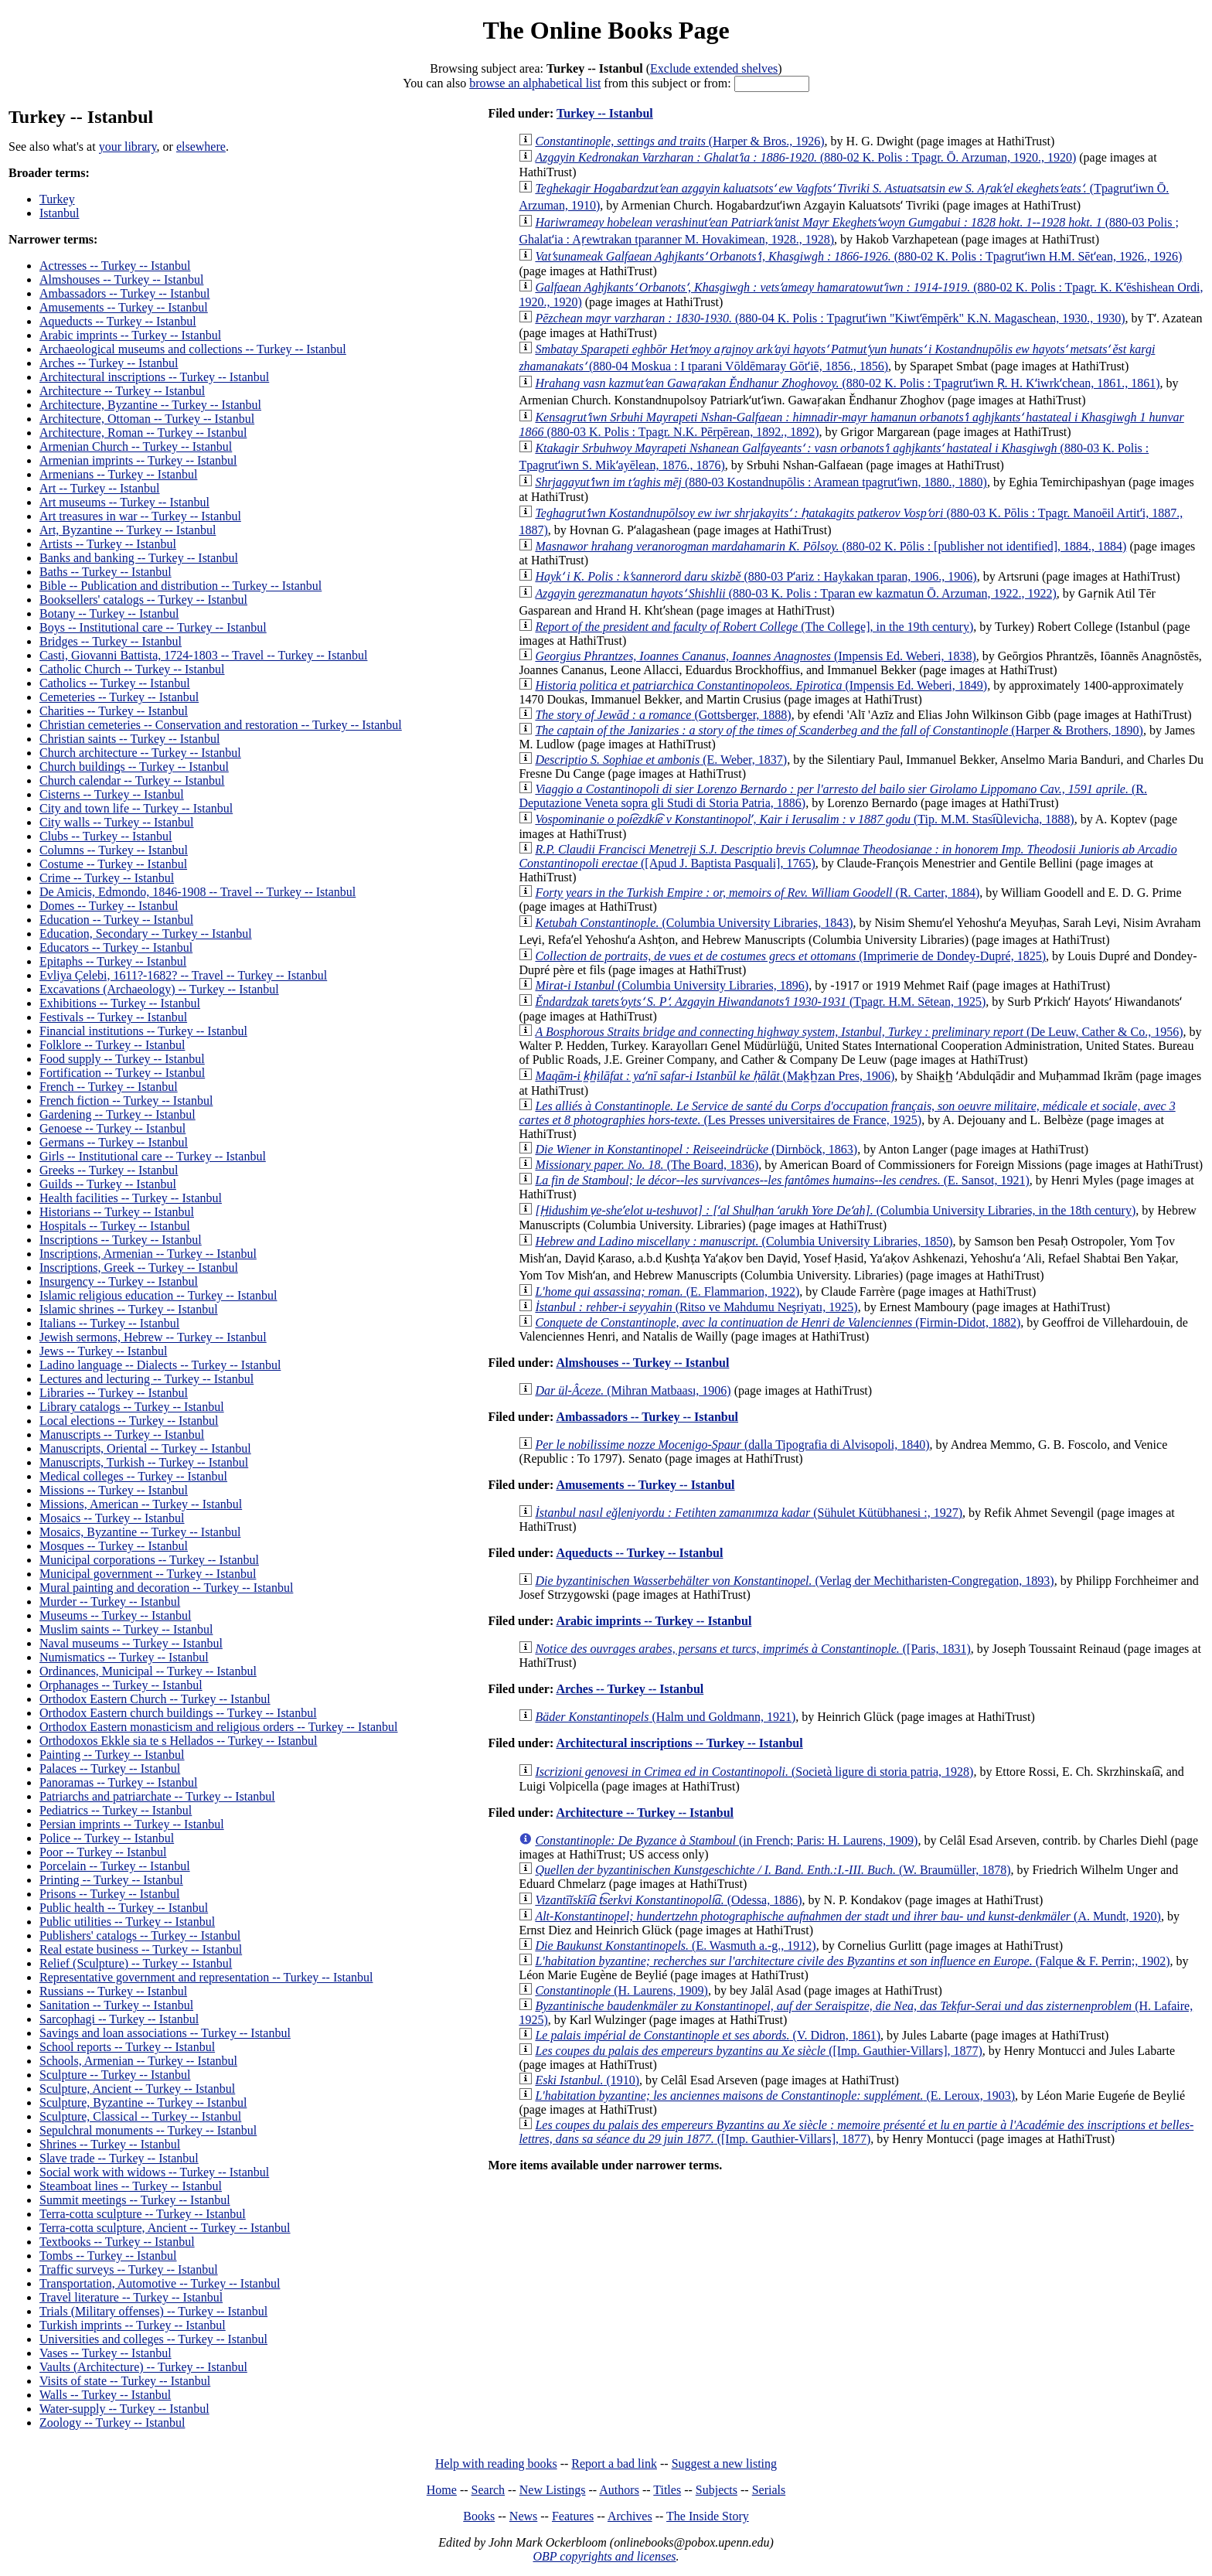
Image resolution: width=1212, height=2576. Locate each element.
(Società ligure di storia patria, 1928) (754, 1771)
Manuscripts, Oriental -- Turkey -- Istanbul (145, 1448)
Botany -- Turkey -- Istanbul (109, 613)
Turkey (57, 199)
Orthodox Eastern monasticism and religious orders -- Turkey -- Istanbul (218, 1726)
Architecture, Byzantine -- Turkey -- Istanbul (150, 404)
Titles (667, 2489)
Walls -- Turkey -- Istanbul (105, 2394)
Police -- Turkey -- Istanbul (106, 1838)
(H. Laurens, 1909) (621, 1990)
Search (489, 2489)
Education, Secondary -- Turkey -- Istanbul (145, 933)
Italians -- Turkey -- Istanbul (109, 1323)
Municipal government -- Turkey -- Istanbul (147, 1573)
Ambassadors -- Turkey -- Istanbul (124, 293)
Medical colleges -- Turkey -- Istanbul (133, 1476)
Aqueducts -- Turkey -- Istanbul (117, 321)
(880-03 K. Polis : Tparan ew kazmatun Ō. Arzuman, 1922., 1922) (795, 593)
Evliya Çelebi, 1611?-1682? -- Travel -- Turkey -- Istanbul (183, 975)
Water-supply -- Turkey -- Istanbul (124, 2408)
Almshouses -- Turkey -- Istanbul (121, 279)
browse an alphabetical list (535, 83)
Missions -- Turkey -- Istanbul (113, 1490)
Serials (769, 2489)
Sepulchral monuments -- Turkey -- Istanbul (148, 2130)
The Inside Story (707, 2516)
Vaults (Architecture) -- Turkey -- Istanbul (143, 2366)
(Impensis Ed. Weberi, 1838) (755, 656)
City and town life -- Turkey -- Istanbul (136, 808)
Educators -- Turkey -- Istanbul (115, 947)
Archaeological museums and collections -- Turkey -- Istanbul (192, 349)
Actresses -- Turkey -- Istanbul (115, 265)
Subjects (716, 2489)
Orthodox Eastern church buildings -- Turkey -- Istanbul (178, 1712)
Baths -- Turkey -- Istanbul (105, 571)
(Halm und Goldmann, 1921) (665, 1716)
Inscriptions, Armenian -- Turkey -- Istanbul (148, 1253)
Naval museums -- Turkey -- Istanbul (131, 1643)
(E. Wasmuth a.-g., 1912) (675, 1945)
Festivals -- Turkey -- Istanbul (113, 1017)
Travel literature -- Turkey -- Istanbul (131, 2297)
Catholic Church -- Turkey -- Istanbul (132, 669)
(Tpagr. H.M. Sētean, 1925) (760, 1001)
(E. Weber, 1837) (661, 759)
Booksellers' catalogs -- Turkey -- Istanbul (143, 599)
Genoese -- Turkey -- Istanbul (112, 1128)
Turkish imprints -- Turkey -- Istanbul (132, 2325)
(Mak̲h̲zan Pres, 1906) (714, 1075)
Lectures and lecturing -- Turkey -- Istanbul (146, 1378)
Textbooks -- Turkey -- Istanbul (117, 2241)
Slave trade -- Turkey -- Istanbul (119, 2158)
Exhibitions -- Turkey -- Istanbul (119, 1003)
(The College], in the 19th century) (754, 626)
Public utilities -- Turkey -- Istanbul (127, 1921)
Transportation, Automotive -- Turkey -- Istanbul (159, 2283)
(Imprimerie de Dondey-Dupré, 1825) (790, 956)
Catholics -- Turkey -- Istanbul (114, 683)
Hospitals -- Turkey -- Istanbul (114, 1225)
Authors (619, 2489)
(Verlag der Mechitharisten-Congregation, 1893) (794, 1580)
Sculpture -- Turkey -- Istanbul (115, 2074)
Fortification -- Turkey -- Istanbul (122, 1072)
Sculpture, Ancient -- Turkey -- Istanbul (137, 2088)
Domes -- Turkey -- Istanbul (109, 905)
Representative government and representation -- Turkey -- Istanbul (206, 1977)
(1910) (587, 2080)
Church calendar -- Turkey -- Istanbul (132, 780)
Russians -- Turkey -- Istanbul (113, 1991)
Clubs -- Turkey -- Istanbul (105, 836)
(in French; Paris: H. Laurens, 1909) (726, 1840)
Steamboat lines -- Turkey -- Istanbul (130, 2186)
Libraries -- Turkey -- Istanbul (113, 1392)
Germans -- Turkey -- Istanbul (113, 1142)
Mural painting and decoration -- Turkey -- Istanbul (166, 1587)
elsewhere (201, 146)
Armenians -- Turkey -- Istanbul (118, 474)
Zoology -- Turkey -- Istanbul (112, 2422)
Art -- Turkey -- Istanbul (99, 488)
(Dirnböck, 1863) (696, 1149)
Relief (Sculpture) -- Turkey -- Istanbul (135, 1963)
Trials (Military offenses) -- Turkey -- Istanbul (153, 2311)
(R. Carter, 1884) (757, 892)
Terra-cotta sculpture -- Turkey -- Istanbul (142, 2213)
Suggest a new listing (724, 2463)
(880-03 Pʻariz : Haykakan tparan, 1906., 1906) (755, 576)
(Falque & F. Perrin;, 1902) (852, 1961)
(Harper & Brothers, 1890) (839, 730)
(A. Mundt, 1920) (848, 1916)
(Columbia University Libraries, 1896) (672, 985)
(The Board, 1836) (646, 1164)
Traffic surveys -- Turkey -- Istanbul (128, 2269)
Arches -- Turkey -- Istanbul (109, 363)
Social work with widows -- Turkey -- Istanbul (154, 2172)
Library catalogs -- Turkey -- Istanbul (131, 1406)
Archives (630, 2516)
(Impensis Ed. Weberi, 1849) (761, 685)
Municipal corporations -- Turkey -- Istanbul (149, 1559)
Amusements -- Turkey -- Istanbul (123, 307)
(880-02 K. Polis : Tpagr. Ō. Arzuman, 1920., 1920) (805, 157)
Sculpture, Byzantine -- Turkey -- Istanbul (143, 2102)
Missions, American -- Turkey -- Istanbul (140, 1504)
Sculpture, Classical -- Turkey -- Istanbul (140, 2116)
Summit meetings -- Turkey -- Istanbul (134, 2199)
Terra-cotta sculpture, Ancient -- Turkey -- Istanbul (165, 2227)
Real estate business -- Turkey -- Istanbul (140, 1949)
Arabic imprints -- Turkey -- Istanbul (130, 335)
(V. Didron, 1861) (707, 2035)
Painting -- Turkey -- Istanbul (112, 1754)
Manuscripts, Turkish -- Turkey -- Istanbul (143, 1462)
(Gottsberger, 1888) (663, 714)
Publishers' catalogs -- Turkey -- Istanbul (139, 1935)
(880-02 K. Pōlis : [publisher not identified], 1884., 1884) (830, 546)
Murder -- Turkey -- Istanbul (109, 1601)
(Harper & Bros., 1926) (679, 141)
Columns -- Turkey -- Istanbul (113, 850)
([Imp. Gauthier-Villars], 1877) (758, 2050)
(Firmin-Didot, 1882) (777, 1322)
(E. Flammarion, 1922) (667, 1291)
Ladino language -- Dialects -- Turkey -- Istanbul (160, 1364)
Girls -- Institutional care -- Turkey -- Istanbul (152, 1156)
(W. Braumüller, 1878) (772, 1869)
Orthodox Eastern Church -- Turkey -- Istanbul (155, 1698)
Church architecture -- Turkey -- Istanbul (140, 752)
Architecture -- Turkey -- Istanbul (122, 390)
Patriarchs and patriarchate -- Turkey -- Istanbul (157, 1796)
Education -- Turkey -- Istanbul (116, 919)
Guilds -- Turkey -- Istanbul (107, 1184)
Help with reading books (496, 2463)
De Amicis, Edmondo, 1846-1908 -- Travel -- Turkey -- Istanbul (197, 891)
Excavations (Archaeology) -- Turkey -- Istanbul (159, 989)
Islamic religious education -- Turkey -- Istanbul (158, 1295)
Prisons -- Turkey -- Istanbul (109, 1893)
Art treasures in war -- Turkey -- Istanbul (140, 516)
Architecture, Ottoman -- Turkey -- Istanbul (146, 418)
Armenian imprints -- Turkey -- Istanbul (138, 460)
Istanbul (59, 213)
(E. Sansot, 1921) (782, 1180)
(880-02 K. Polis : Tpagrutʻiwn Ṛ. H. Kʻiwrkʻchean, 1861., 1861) (847, 383)
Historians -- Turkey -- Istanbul (116, 1211)
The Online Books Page (605, 30)
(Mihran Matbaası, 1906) (632, 1390)
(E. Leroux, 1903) (775, 2095)
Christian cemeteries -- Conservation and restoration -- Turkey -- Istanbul (220, 724)
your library (128, 146)
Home (442, 2489)
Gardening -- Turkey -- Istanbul (117, 1114)
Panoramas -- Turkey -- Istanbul (118, 1782)
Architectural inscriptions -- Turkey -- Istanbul (154, 376)
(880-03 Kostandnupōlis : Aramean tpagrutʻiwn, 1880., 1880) (761, 482)
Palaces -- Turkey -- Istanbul (109, 1768)
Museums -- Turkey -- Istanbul (115, 1615)
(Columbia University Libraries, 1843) (694, 922)
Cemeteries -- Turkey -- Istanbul (119, 697)
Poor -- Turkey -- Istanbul (102, 1852)
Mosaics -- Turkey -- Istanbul (112, 1518)
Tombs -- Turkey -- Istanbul (108, 2255)
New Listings (552, 2489)
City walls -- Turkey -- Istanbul (116, 822)
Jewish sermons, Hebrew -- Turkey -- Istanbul (153, 1337)
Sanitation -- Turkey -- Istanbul (116, 2005)
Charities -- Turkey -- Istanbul (113, 710)
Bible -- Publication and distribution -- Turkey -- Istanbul (180, 585)
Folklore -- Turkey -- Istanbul (112, 1044)
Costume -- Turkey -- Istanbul (113, 864)
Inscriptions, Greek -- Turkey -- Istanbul (138, 1267)
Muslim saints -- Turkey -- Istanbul (126, 1629)
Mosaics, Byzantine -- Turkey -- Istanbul (139, 1531)
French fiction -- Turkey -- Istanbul (126, 1100)
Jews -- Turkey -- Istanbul (103, 1351)
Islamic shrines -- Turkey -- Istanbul (128, 1309)
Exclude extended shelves (714, 68)
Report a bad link (614, 2463)
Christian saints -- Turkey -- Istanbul (129, 738)
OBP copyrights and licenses (604, 2556)
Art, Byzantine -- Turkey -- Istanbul (127, 530)
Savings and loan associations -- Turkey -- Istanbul (165, 2032)
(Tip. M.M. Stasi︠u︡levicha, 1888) (804, 819)
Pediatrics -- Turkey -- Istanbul (115, 1810)
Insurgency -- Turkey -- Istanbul (118, 1281)
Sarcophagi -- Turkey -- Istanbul (119, 2019)
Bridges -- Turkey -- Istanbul (110, 641)
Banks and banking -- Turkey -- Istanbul (138, 557)
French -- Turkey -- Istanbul (108, 1086)
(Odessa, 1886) (668, 1899)
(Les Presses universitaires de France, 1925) (847, 1112)
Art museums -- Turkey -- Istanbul (124, 502)
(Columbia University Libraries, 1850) (743, 1241)
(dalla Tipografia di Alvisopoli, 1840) (732, 1444)
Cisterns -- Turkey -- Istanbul (111, 794)
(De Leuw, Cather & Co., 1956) (859, 1031)
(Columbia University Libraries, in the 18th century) (835, 1210)
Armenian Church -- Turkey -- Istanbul (135, 446)
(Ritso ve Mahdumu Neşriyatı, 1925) (696, 1307)
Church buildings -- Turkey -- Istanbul (134, 766)
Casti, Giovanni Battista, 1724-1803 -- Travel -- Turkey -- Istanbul (203, 655)
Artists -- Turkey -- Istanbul (107, 543)
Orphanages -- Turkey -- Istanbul (121, 1685)
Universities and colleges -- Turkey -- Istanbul (153, 2339)
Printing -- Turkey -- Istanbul (111, 1879)
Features (573, 2516)
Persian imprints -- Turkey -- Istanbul (131, 1824)
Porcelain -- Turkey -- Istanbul (114, 1865)
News (523, 2516)
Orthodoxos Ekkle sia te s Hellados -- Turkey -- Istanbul (178, 1740)
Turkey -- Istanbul (605, 113)
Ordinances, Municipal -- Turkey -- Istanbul (148, 1671)
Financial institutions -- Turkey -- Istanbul (143, 1031)
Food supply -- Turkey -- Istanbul (122, 1058)
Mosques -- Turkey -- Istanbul (113, 1545)
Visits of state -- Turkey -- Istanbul (124, 2380)
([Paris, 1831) (752, 1648)
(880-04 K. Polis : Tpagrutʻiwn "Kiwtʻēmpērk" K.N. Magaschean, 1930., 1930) (830, 318)
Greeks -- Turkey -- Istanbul (109, 1170)
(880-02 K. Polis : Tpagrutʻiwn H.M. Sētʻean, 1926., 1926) (858, 256)
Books (479, 2516)
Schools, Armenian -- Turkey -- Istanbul (138, 2060)
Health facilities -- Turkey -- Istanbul (130, 1198)
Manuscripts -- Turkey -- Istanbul (121, 1434)
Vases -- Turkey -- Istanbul (105, 2353)
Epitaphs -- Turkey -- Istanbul (112, 961)
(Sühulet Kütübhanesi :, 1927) (748, 1512)
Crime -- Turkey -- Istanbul (106, 877)
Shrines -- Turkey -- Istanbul (109, 2144)
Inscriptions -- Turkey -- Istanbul (120, 1239)
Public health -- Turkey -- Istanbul (123, 1907)
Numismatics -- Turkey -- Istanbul (124, 1657)
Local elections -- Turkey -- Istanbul (129, 1420)
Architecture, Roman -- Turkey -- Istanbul (143, 432)
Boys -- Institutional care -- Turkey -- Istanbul (153, 627)
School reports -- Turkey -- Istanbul (127, 2046)
